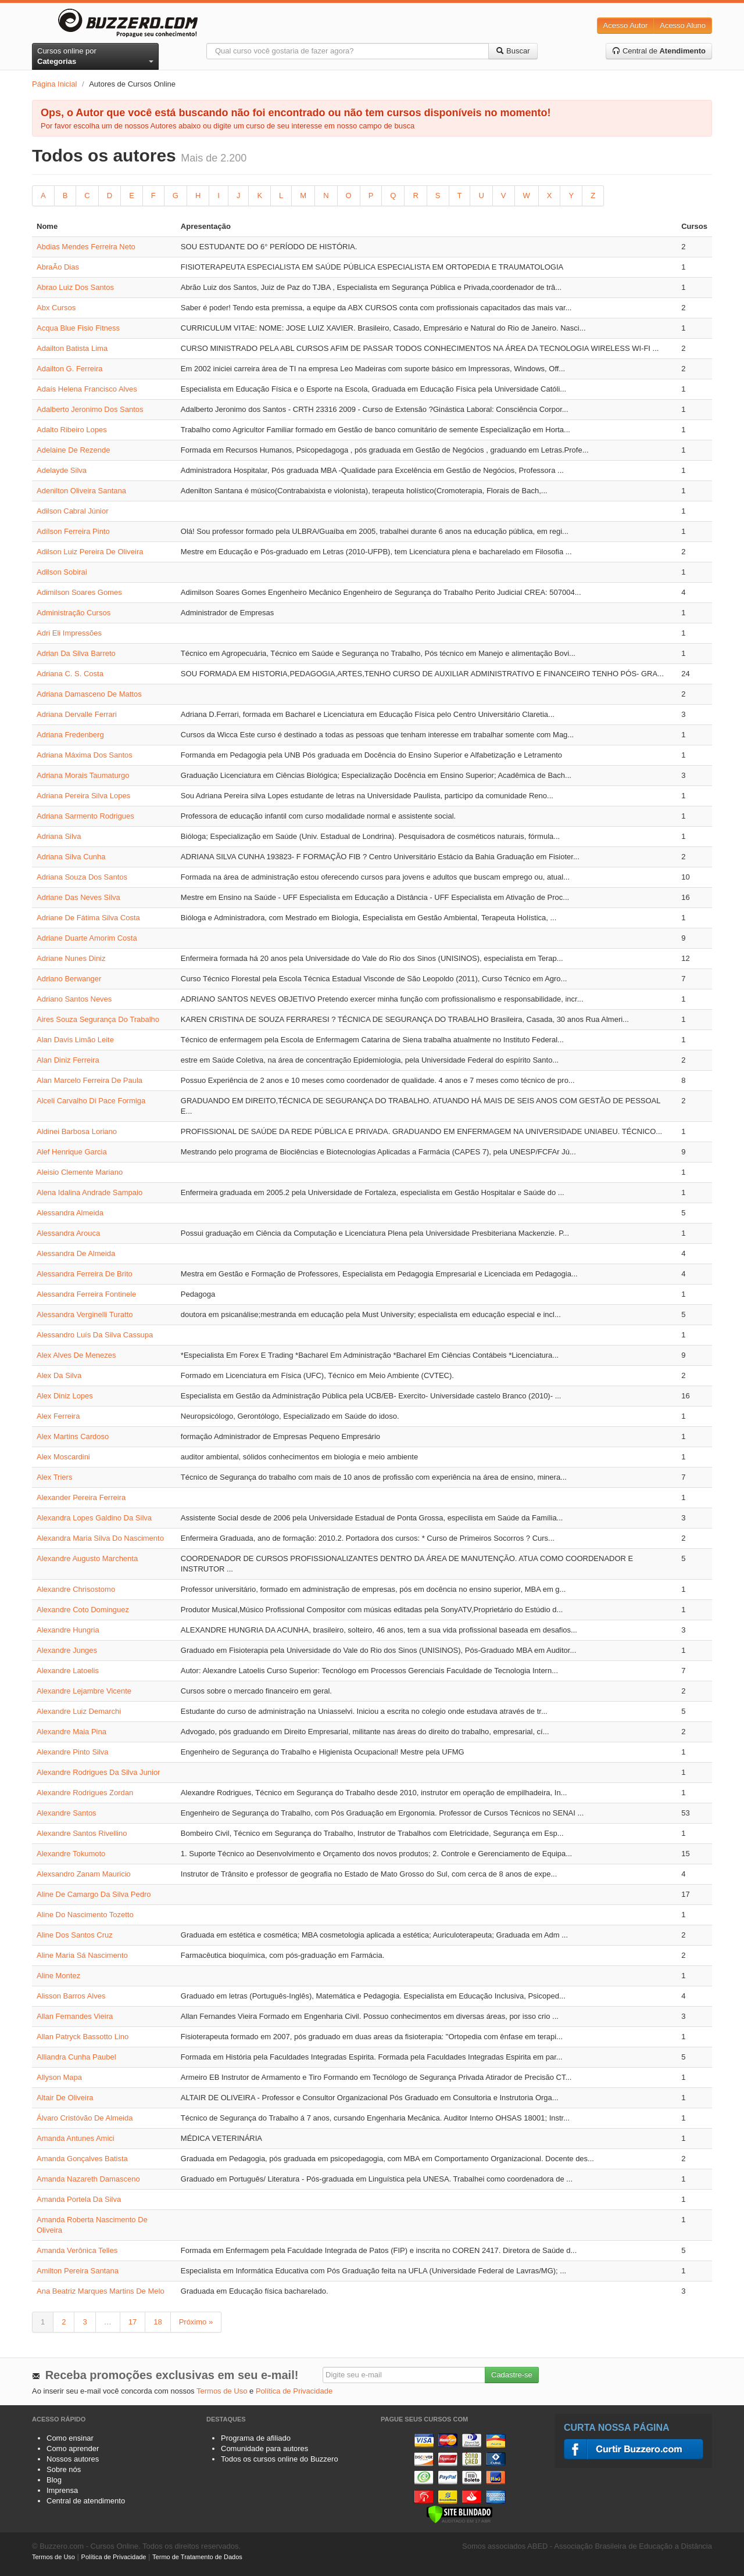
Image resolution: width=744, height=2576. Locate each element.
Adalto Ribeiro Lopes (72, 429)
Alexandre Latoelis (68, 1670)
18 (157, 2321)
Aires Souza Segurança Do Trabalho (98, 1019)
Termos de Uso (221, 2391)
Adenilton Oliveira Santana (81, 490)
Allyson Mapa (59, 2077)
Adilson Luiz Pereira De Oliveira (90, 551)
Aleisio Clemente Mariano (80, 1172)
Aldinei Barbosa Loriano (77, 1131)
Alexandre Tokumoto (71, 1853)
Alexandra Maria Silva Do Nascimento (100, 1538)
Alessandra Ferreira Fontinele (86, 1294)
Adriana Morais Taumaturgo (83, 775)
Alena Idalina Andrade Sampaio (89, 1192)
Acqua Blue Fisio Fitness (78, 328)
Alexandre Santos (66, 1813)
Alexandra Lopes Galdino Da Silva (94, 1517)
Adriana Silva (59, 836)
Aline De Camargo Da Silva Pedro (94, 1894)
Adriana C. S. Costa (70, 673)
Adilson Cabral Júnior (73, 511)
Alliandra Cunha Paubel (76, 2057)
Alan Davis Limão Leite (75, 1039)
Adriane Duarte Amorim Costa (87, 938)
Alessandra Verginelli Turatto (85, 1314)
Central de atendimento (85, 2500)
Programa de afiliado (256, 2438)
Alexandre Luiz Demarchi (79, 1711)
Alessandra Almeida (70, 1212)
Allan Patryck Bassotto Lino (82, 2036)
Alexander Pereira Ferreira (81, 1497)
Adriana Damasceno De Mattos (89, 694)
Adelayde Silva (62, 470)
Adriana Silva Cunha (71, 856)
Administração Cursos (73, 612)
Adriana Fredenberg (70, 734)
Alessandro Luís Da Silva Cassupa (95, 1334)
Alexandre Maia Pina (71, 1731)
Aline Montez (58, 1975)
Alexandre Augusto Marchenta (87, 1558)
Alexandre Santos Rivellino (82, 1833)
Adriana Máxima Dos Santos (85, 755)
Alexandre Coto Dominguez (83, 1609)
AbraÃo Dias (58, 267)
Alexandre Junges (67, 1650)
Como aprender (72, 2448)
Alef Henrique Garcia (72, 1151)
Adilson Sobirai (62, 572)
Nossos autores (72, 2459)
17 (132, 2321)
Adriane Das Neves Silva (78, 897)
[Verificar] (459, 2513)
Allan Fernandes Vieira (75, 2016)
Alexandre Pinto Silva (73, 1752)
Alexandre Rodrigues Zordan (85, 1792)
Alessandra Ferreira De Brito (85, 1273)
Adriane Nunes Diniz (71, 958)
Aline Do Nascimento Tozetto (85, 1914)
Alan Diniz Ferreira (68, 1060)
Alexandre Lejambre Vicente (84, 1691)
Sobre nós (63, 2469)
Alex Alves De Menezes (76, 1355)
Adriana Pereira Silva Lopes (83, 795)
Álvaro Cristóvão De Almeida (85, 2118)
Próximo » (196, 2321)
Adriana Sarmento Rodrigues (85, 816)
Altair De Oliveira (65, 2097)
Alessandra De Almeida (76, 1253)
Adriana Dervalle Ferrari (77, 714)
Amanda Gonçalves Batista (82, 2158)
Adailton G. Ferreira (69, 368)
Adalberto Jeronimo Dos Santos (90, 409)
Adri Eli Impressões (69, 633)
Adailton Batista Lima (72, 348)
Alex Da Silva (59, 1375)
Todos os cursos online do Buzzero (279, 2459)
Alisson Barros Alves (71, 1996)
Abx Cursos (56, 307)
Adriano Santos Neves (74, 999)
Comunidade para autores (264, 2448)
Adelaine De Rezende (73, 450)
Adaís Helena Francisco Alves (87, 389)
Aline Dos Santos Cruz (75, 1935)
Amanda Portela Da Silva (79, 2199)
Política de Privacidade (294, 2391)
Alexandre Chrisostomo (76, 1589)
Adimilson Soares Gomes (79, 592)
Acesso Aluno (683, 25)
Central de (659, 50)
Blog (54, 2479)
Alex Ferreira (58, 1416)
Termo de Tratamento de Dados (197, 2556)
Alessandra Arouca (68, 1233)
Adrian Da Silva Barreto (76, 653)
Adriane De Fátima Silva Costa (88, 917)
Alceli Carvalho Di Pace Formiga (91, 1100)
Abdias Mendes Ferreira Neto (86, 246)
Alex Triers (54, 1477)
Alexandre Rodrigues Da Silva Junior (98, 1772)
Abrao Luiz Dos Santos (75, 287)
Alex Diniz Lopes (65, 1395)
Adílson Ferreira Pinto (73, 531)
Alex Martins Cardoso (73, 1436)
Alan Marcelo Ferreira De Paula (89, 1080)
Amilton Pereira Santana (78, 2270)
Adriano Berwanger (69, 978)
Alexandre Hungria (68, 1630)
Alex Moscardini (63, 1456)
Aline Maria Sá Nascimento (82, 1955)
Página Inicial (54, 84)
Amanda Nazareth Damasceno (88, 2179)
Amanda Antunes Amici (76, 2138)
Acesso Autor (625, 25)
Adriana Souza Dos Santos (82, 877)
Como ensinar (70, 2438)
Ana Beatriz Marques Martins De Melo (100, 2291)
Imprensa (62, 2490)
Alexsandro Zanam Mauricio (84, 1874)
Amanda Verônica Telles (77, 2250)
